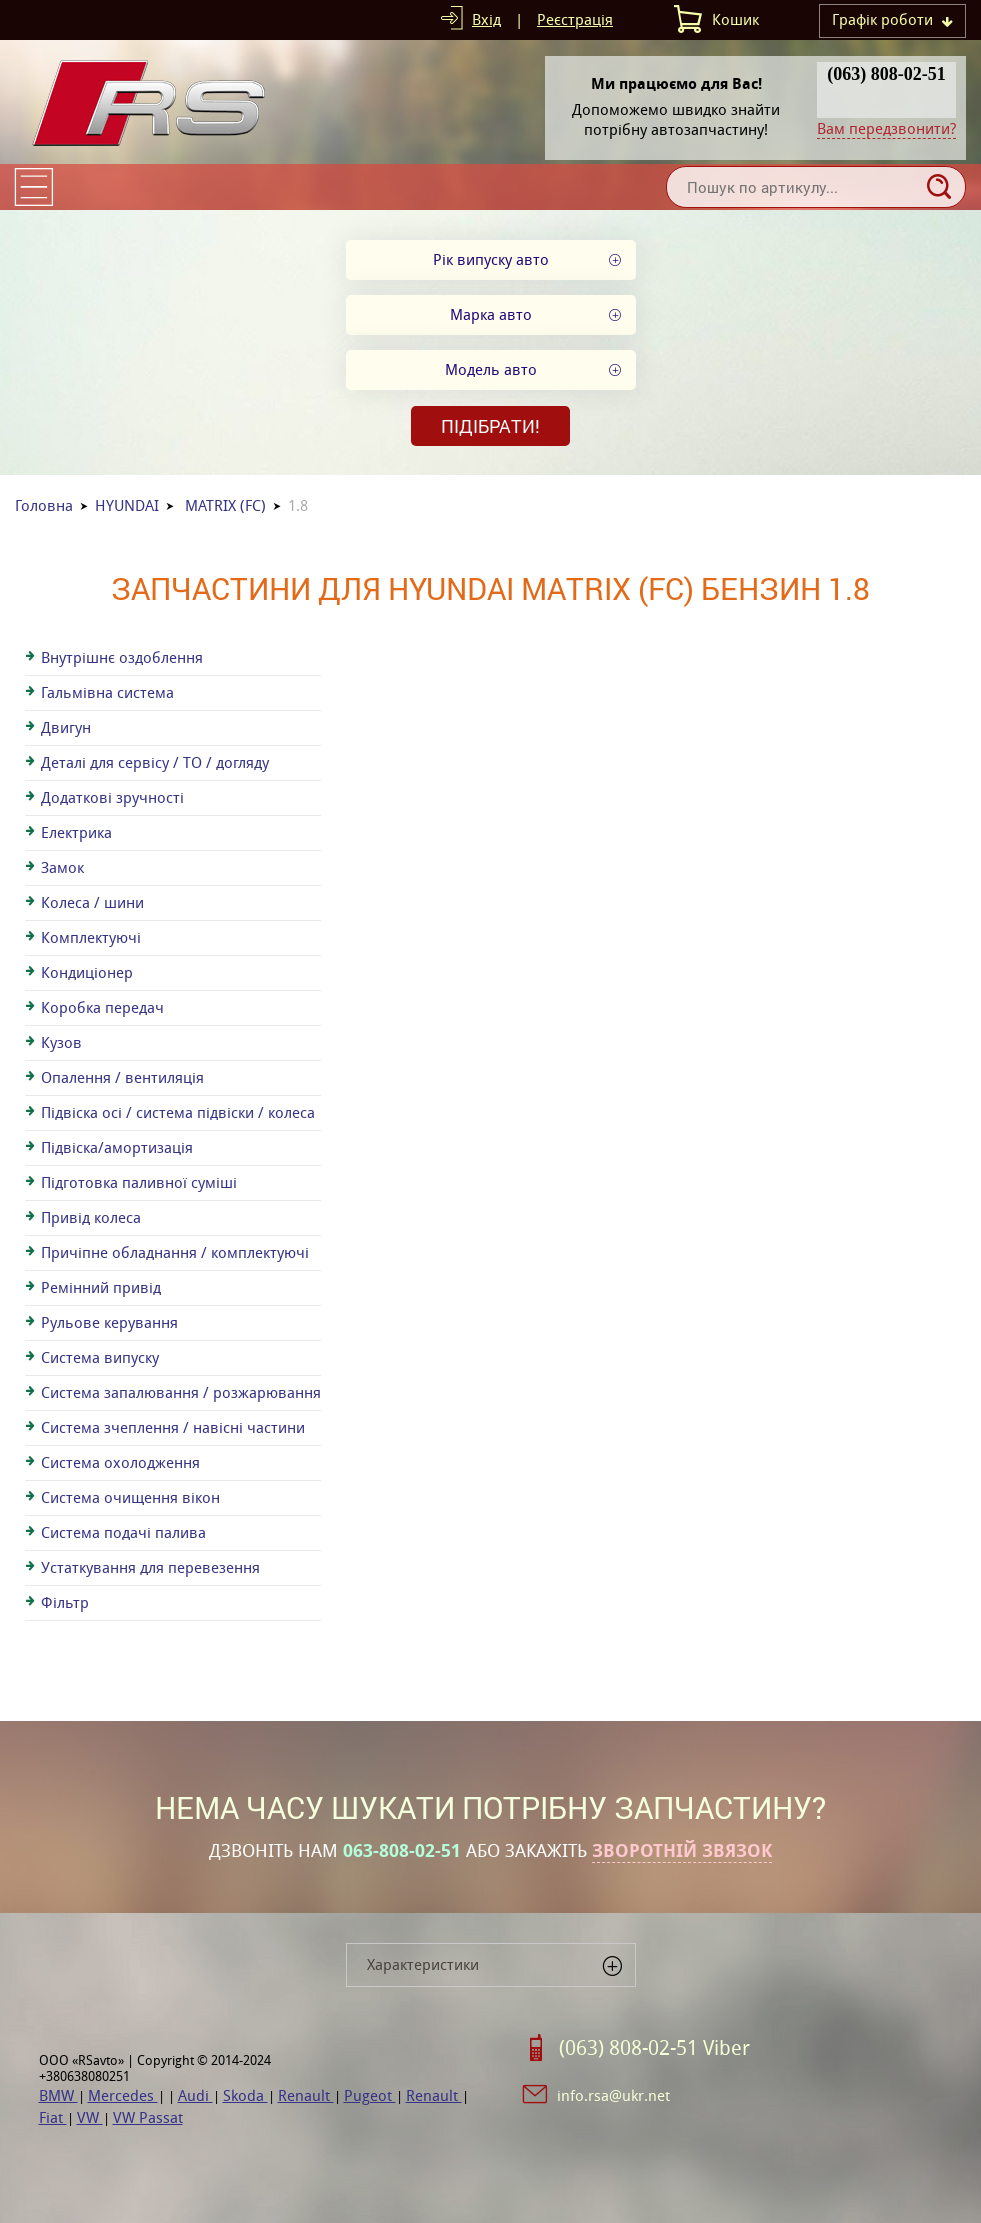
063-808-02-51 (402, 1851)
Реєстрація (575, 19)
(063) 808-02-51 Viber (654, 2048)
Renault (306, 2095)
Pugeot (370, 2095)
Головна (44, 505)
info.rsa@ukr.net (613, 2095)
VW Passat (148, 2117)
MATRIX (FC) (225, 505)
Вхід (486, 19)
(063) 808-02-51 (886, 74)
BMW (58, 2095)
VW (90, 2117)
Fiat (53, 2117)
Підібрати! (490, 426)
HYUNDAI (127, 505)
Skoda (245, 2095)
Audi (195, 2095)
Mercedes (123, 2095)
